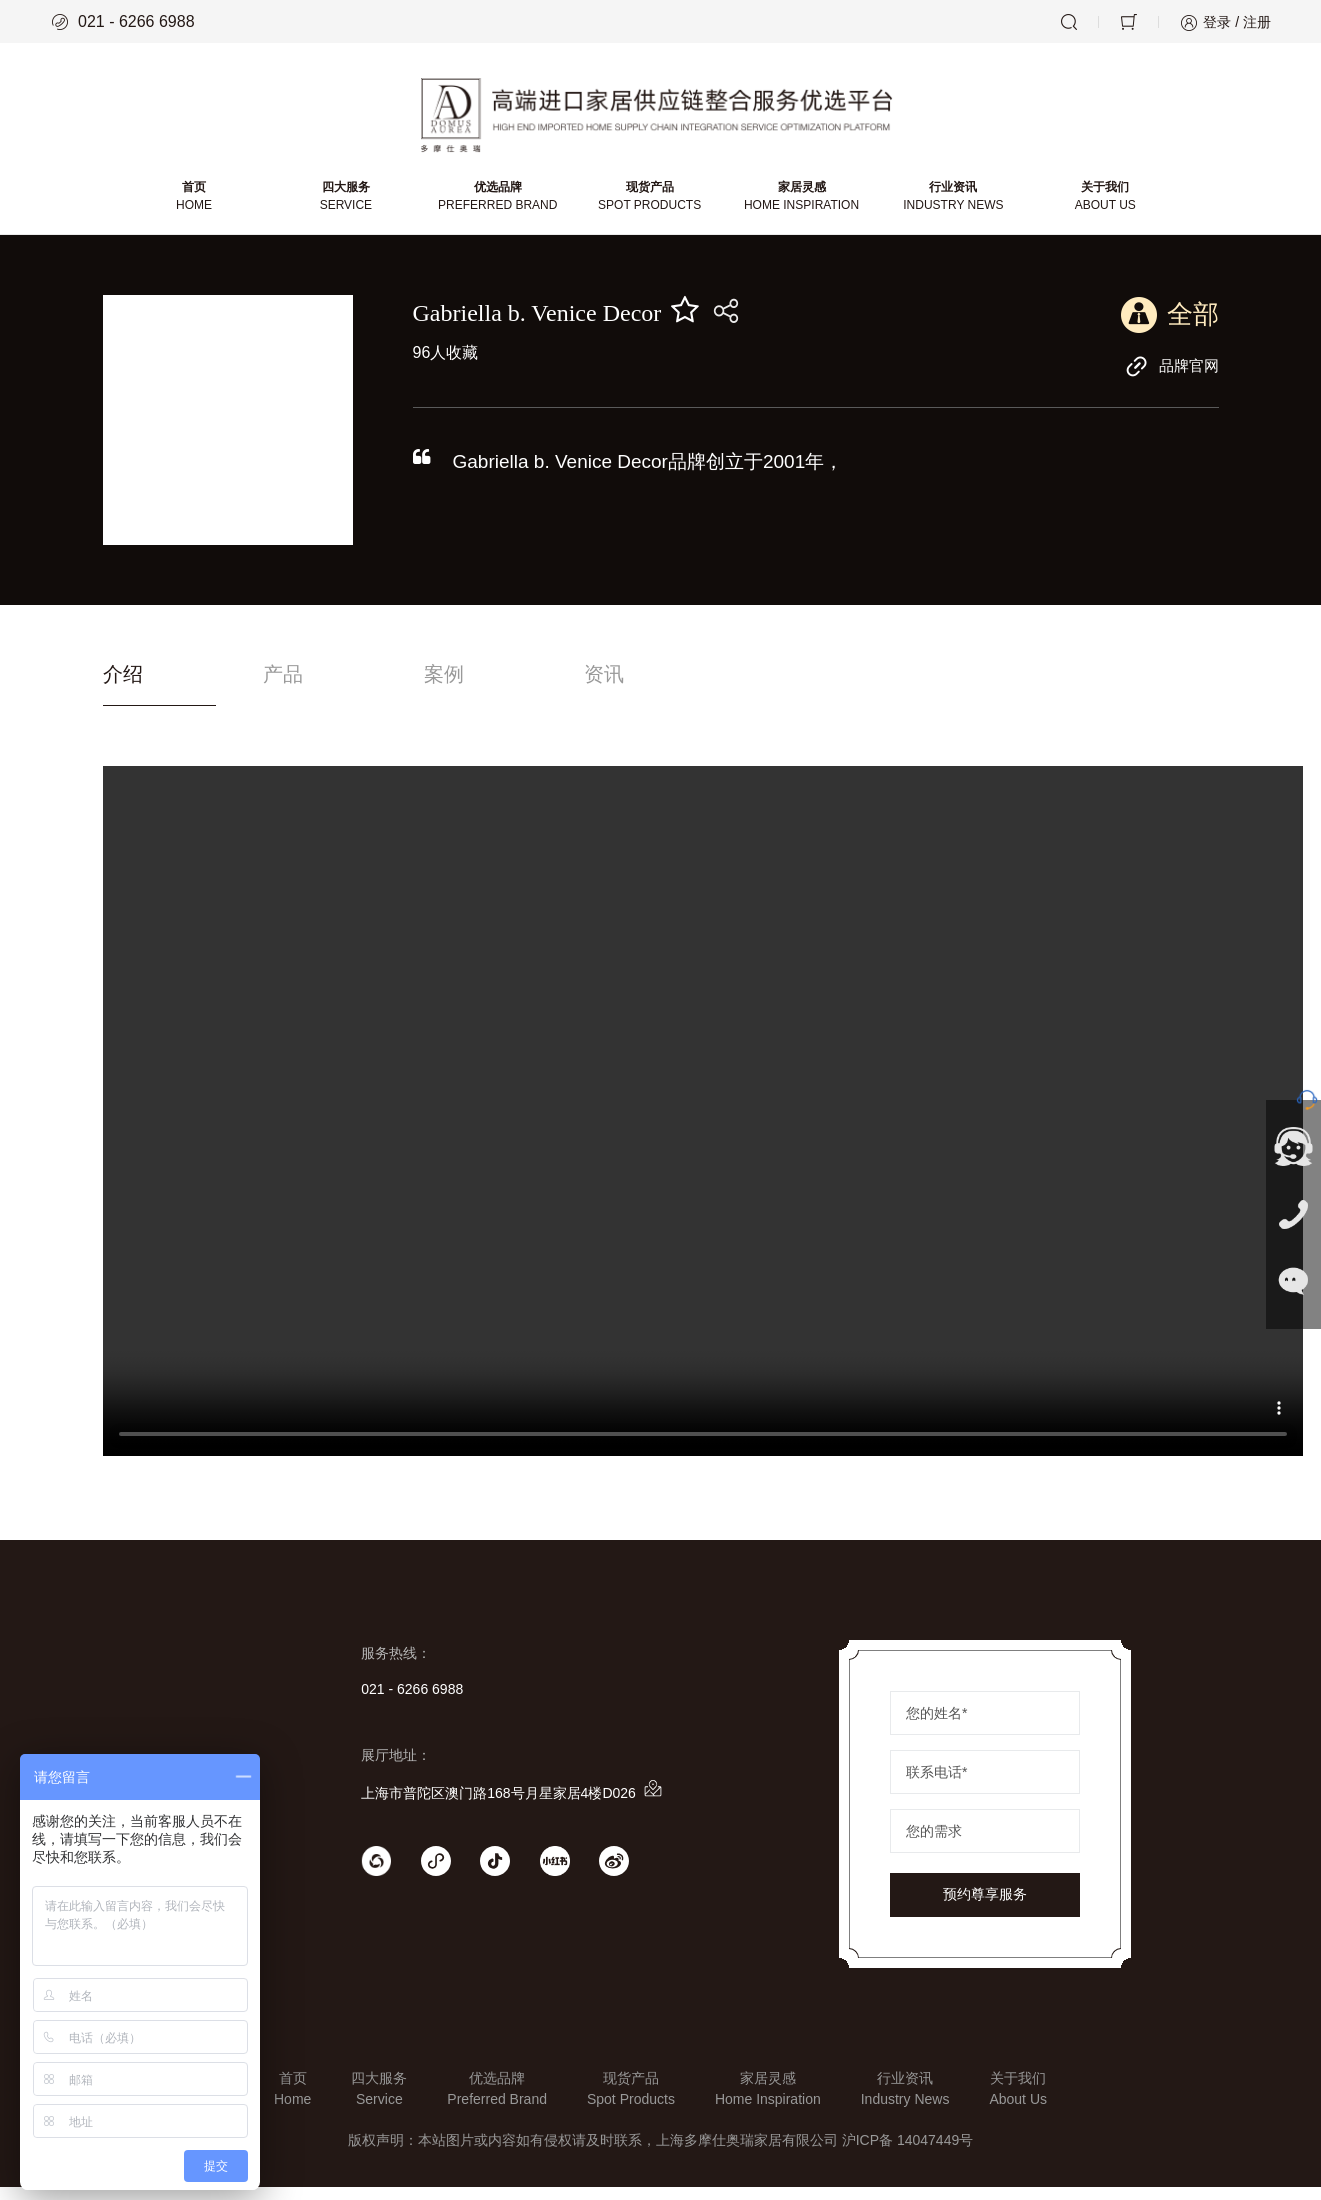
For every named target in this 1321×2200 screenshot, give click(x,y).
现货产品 (649, 207)
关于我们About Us (1018, 2101)
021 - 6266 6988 (122, 22)
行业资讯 (951, 207)
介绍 (125, 686)
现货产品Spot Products (631, 2101)
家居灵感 (800, 207)
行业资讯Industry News (905, 2101)
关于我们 (1101, 207)
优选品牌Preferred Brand (497, 2101)
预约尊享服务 (985, 1908)
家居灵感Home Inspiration (768, 2101)
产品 (323, 686)
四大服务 (348, 207)
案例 (521, 686)
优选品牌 (499, 207)
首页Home (292, 2101)
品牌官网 (1170, 376)
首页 (198, 207)
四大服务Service (379, 2101)
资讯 (720, 686)
